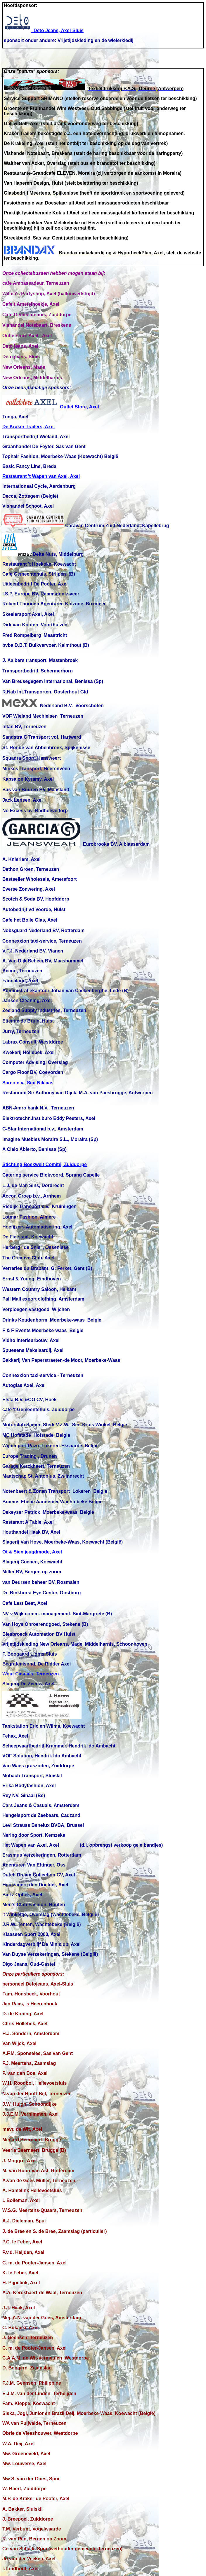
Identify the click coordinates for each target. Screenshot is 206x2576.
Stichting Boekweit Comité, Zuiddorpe (44, 1164)
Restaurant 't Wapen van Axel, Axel (41, 476)
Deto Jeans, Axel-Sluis (44, 30)
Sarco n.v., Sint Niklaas (27, 1082)
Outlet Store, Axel (50, 406)
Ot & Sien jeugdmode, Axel (32, 1551)
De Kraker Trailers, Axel (28, 426)
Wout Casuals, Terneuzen (30, 1673)
